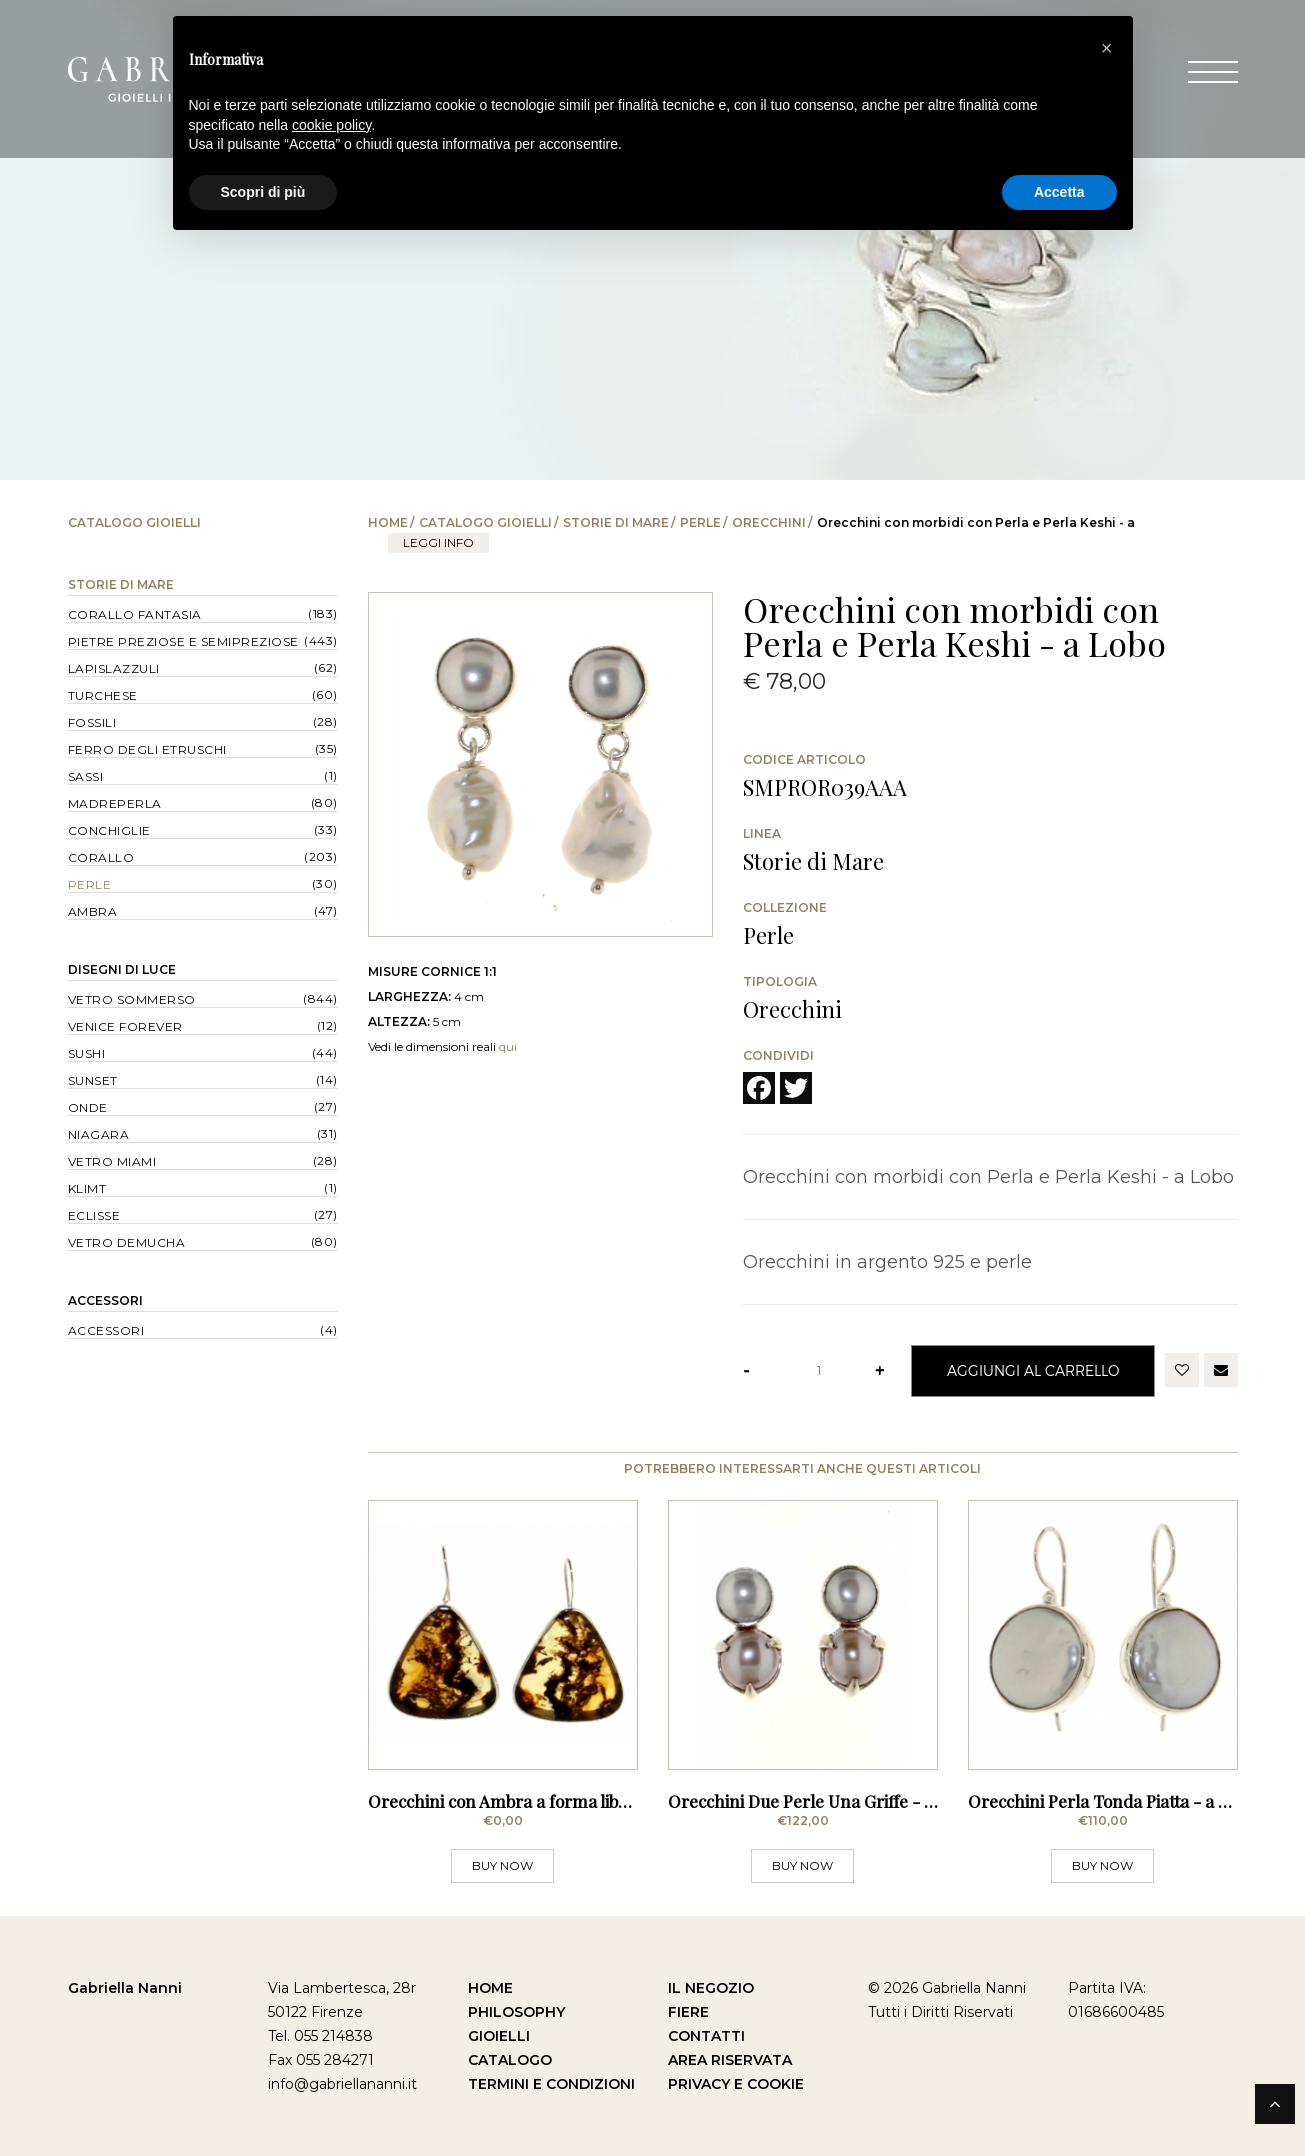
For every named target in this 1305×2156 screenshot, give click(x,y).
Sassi (86, 776)
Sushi (87, 1053)
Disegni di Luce (122, 969)
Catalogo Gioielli (485, 522)
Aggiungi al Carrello (1033, 1370)
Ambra (93, 911)
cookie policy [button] (331, 125)
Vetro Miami (112, 1161)
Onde (88, 1107)
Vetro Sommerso (132, 999)
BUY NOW (502, 1865)
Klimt (87, 1188)
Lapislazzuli (114, 668)
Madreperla (115, 803)
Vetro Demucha (127, 1242)
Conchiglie (109, 830)
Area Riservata (730, 2060)
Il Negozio (711, 1988)
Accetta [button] (1059, 192)
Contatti (706, 2036)
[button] (1107, 48)
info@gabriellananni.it (342, 2084)
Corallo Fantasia (135, 614)
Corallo (101, 857)
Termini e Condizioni (551, 2084)
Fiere (688, 2012)
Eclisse (94, 1215)
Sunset (93, 1080)
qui (508, 1046)
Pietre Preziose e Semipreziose (183, 641)
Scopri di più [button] (263, 192)
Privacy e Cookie (736, 2084)
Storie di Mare (616, 522)
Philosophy (516, 2012)
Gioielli (499, 2036)
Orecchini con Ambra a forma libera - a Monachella (566, 1801)
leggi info (438, 542)
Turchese (103, 695)
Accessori (105, 1300)
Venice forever (125, 1026)
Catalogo (510, 2060)
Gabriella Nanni (125, 1988)
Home (388, 522)
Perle (700, 522)
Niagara (99, 1134)
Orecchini (769, 522)
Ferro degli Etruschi (147, 749)
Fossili (92, 722)
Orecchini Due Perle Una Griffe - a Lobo (821, 1801)
